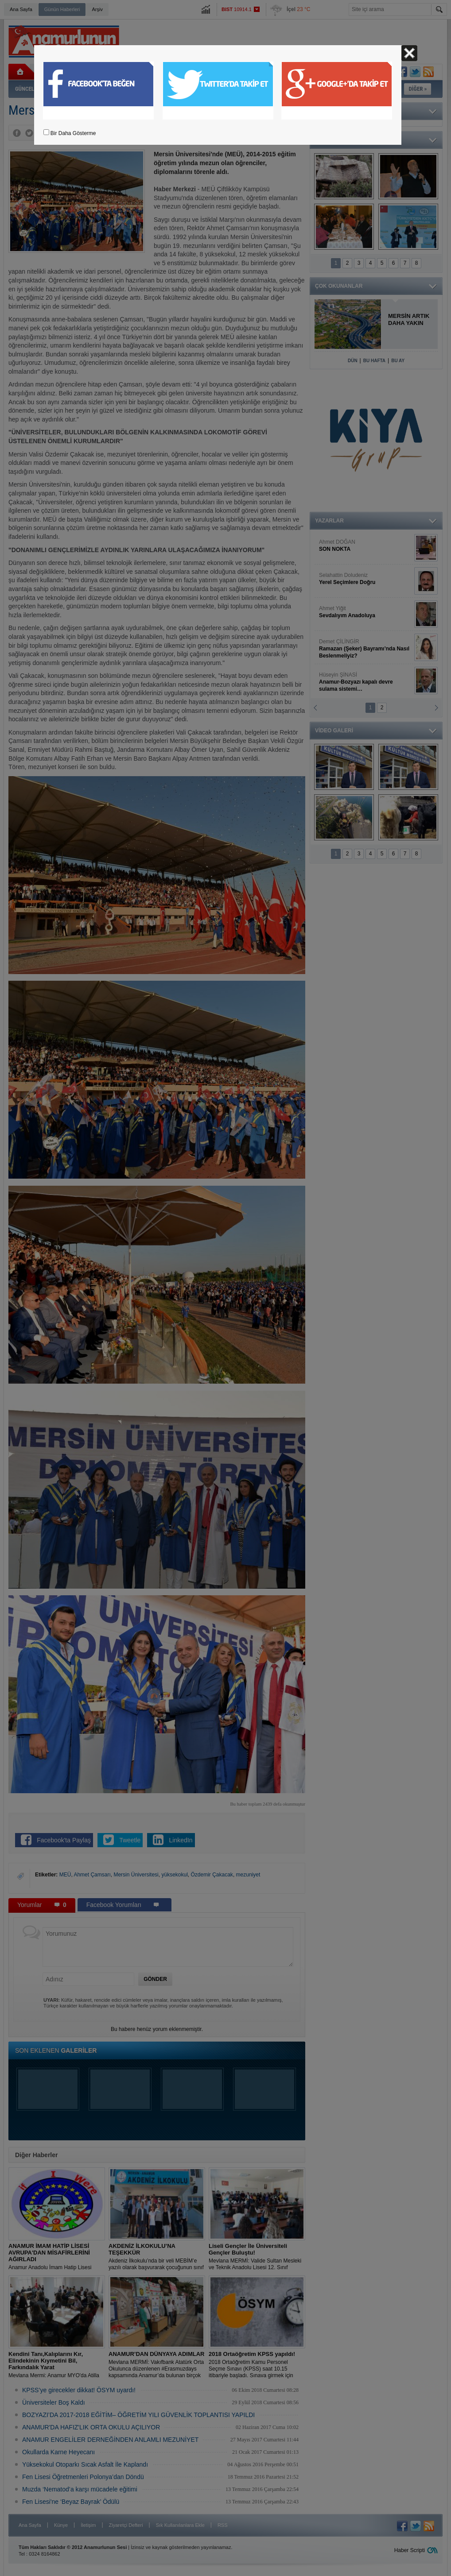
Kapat (409, 53)
